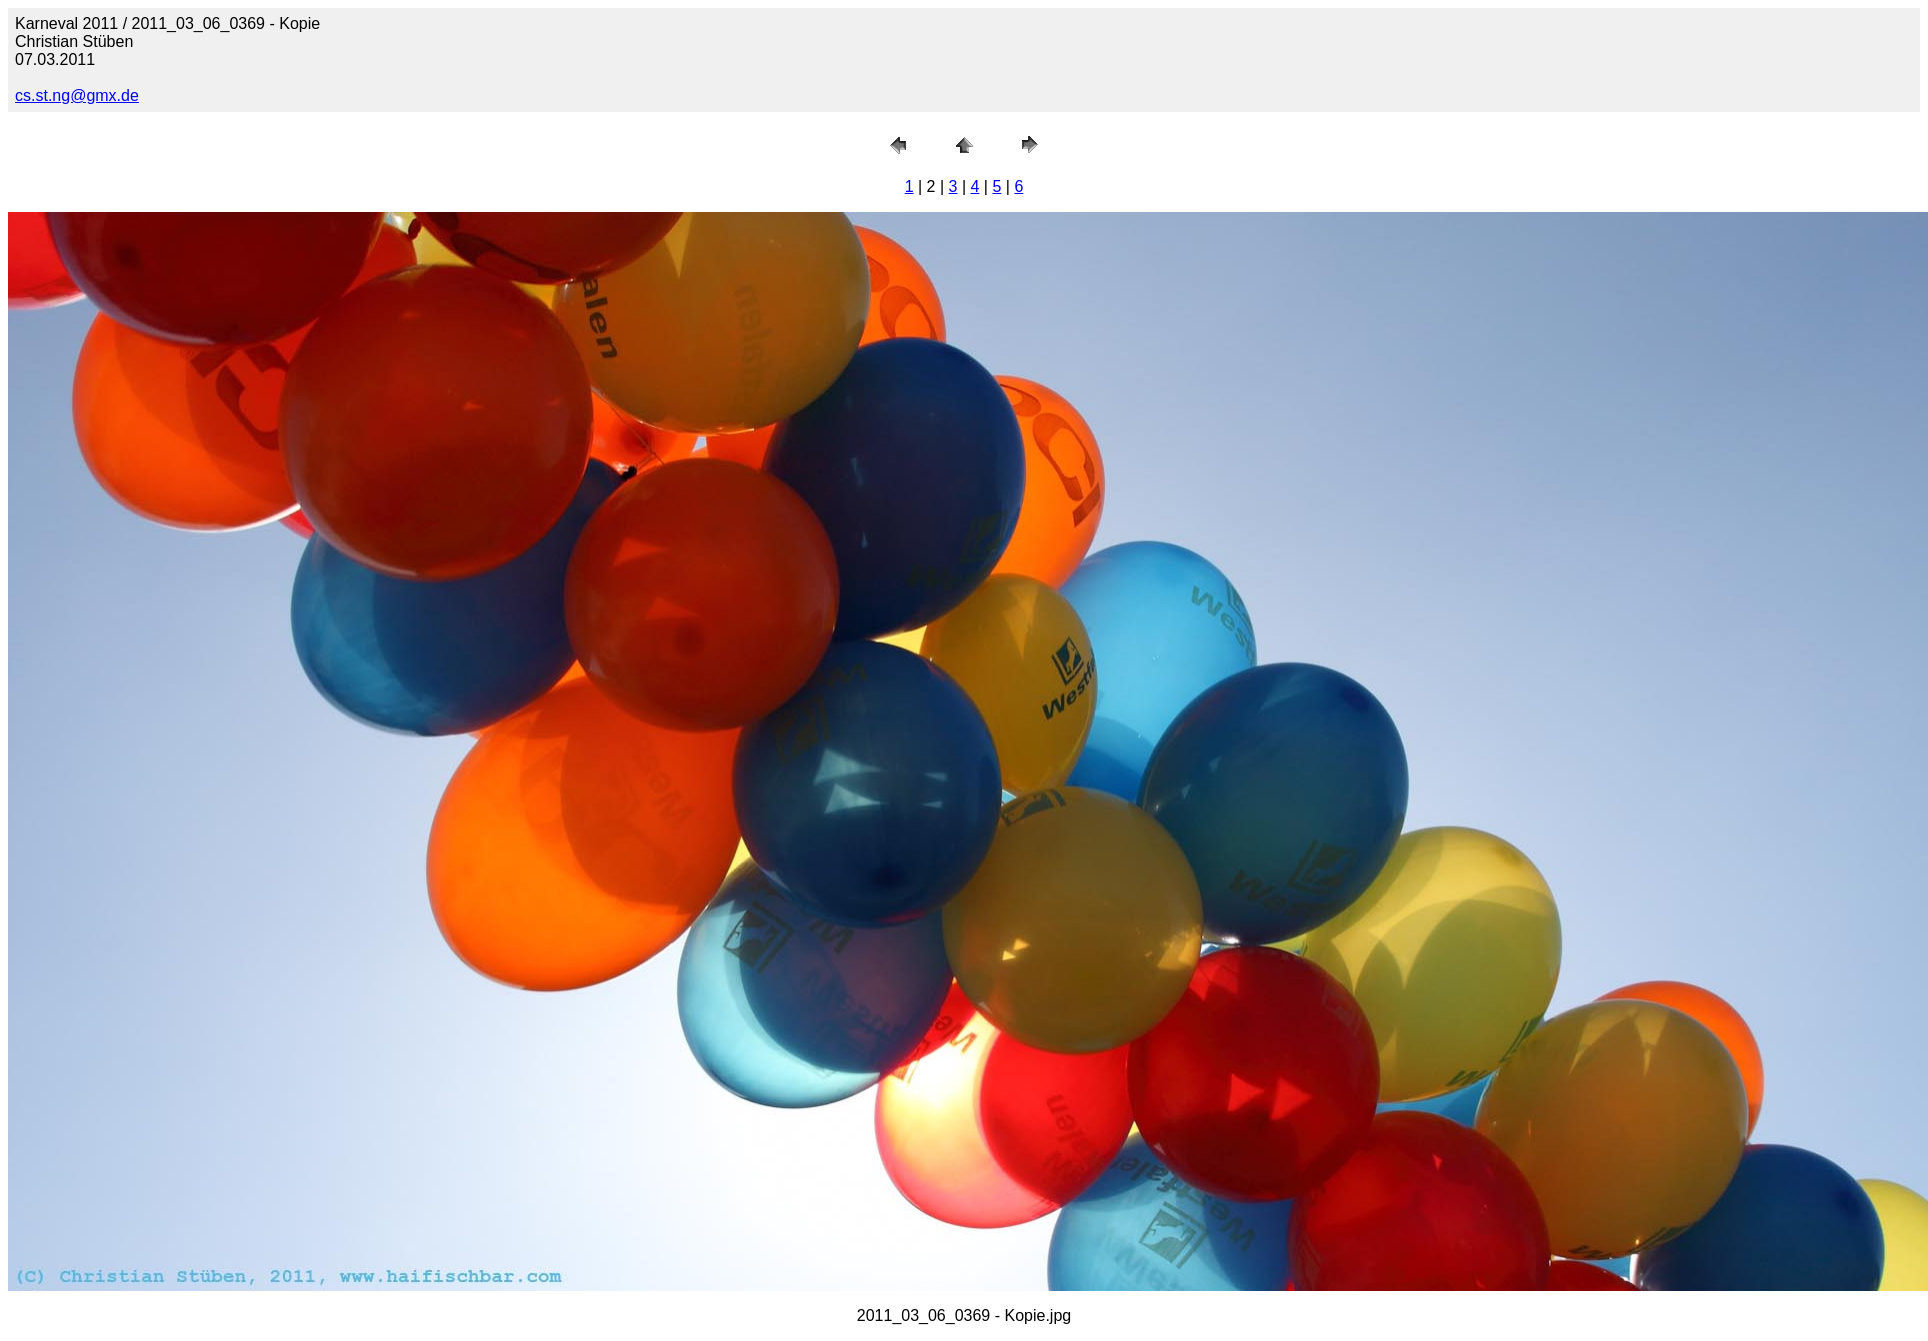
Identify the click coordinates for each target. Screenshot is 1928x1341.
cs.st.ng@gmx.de (77, 95)
